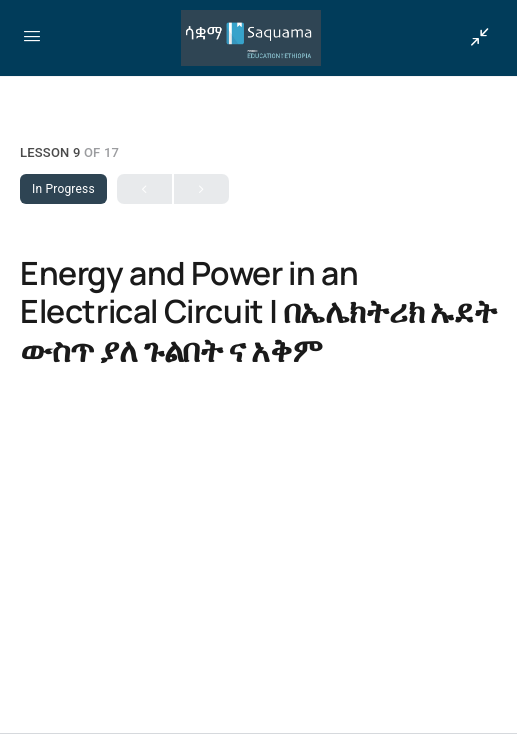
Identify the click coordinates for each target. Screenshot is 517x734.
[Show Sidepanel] (475, 38)
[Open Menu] (32, 36)
